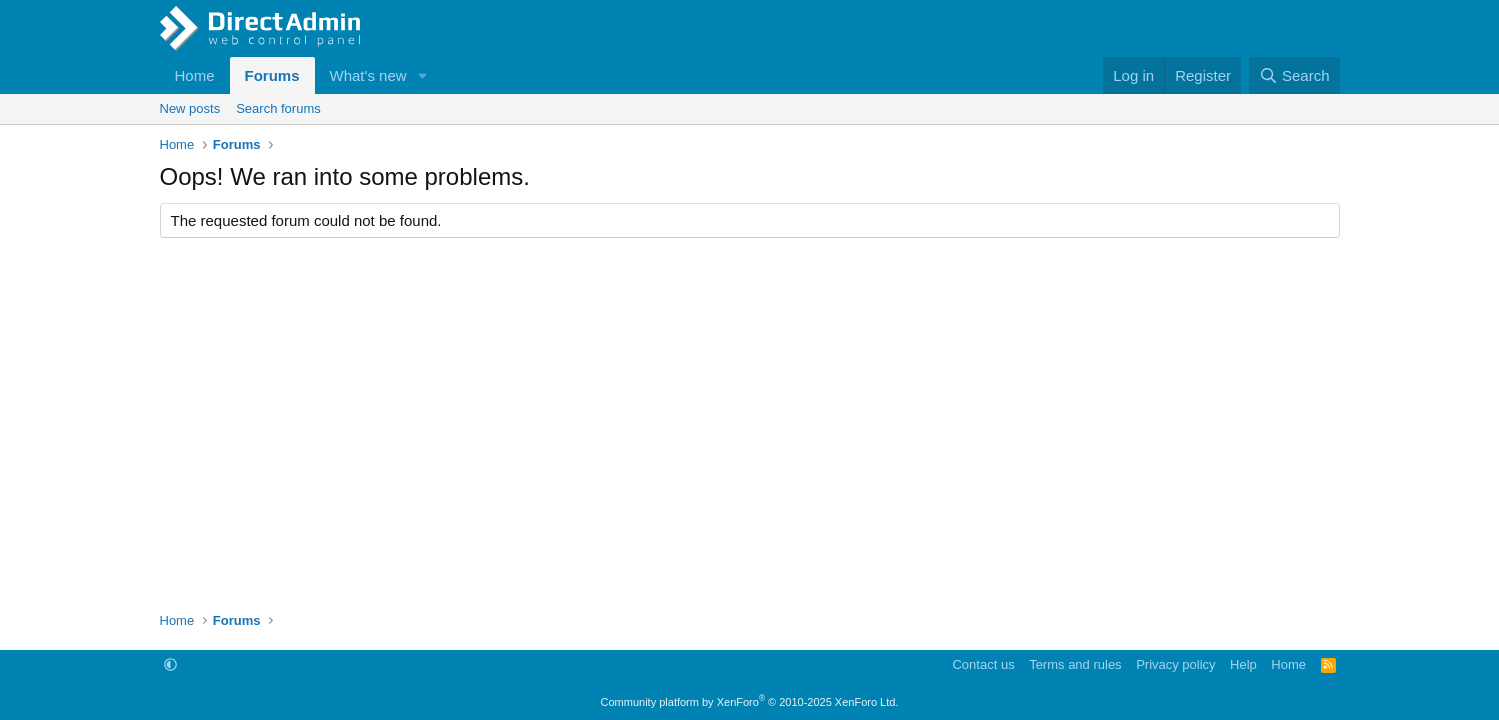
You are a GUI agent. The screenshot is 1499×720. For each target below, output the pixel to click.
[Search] (1294, 75)
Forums (272, 75)
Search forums (278, 108)
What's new (368, 75)
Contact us (983, 664)
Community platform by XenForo (750, 702)
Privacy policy (1175, 664)
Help (1243, 664)
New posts (190, 108)
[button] (422, 75)
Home (195, 75)
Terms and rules (1075, 664)
